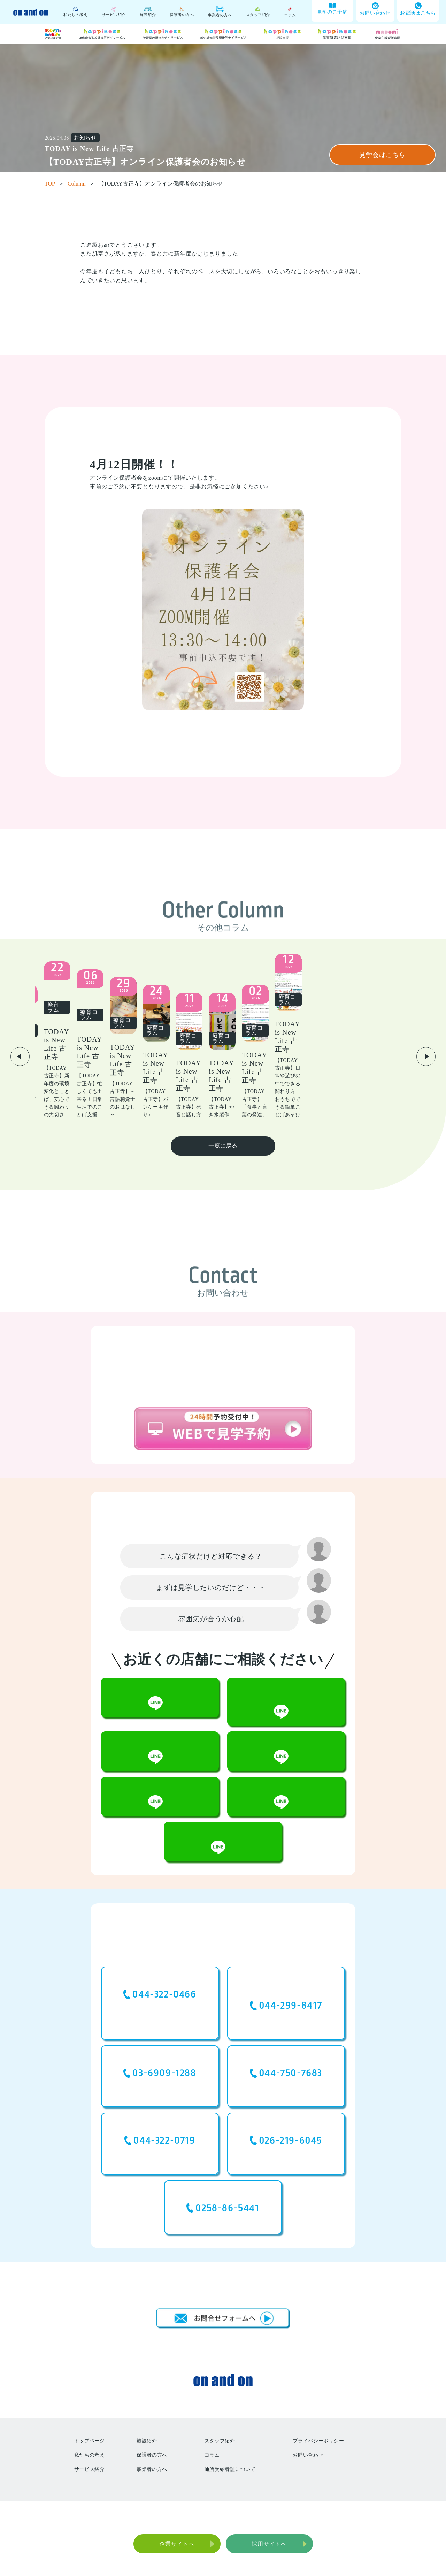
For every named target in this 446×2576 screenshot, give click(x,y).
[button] (20, 1040)
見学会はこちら (382, 154)
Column (81, 184)
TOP (54, 184)
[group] (88, 1040)
